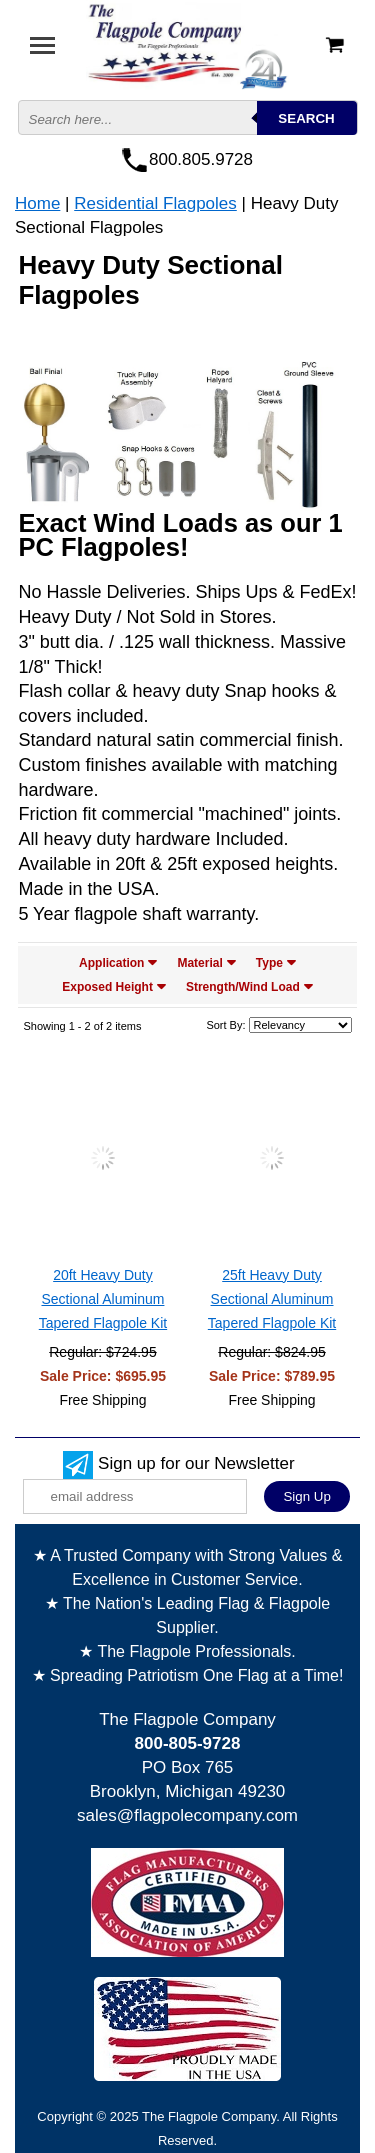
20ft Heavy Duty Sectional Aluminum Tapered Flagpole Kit (103, 1299)
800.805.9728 (201, 159)
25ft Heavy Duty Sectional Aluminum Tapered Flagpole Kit (272, 1299)
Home (37, 203)
